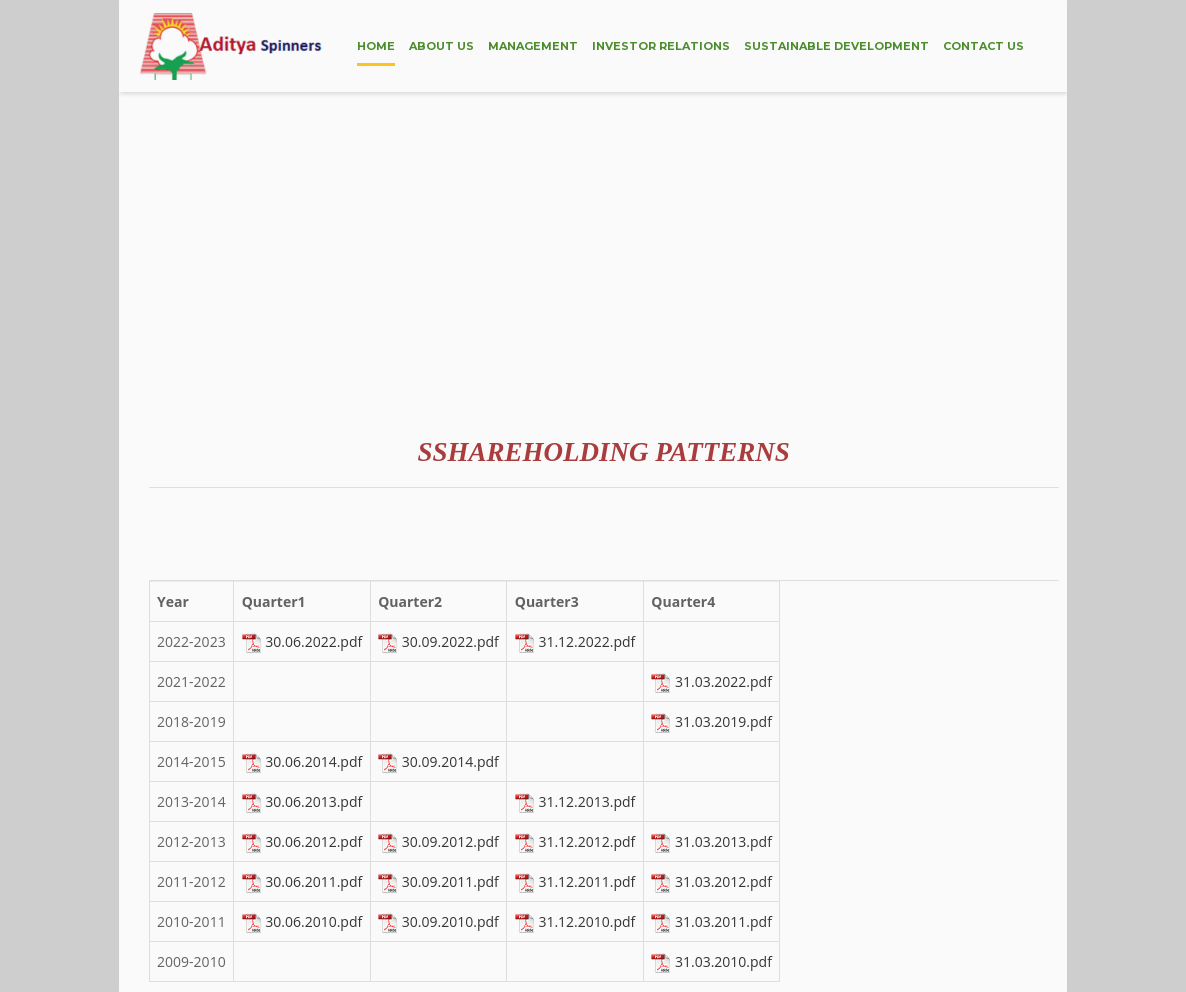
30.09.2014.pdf (450, 761)
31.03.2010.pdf (723, 961)
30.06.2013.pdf (313, 801)
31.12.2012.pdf (586, 841)
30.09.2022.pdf (450, 641)
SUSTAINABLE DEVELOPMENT (836, 46)
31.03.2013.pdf (723, 841)
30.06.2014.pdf (313, 761)
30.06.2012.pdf (313, 841)
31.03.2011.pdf (723, 921)
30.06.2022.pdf (313, 641)
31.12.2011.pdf (586, 881)
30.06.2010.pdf (313, 921)
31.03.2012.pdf (723, 881)
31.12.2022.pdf (586, 641)
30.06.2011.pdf (313, 881)
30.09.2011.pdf (450, 881)
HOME (376, 46)
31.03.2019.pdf (723, 721)
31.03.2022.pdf (723, 681)
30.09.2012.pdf (450, 841)
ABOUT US (441, 46)
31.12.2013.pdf (586, 801)
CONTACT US (983, 46)
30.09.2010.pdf (450, 921)
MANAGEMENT (533, 46)
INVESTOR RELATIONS (661, 46)
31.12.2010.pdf (586, 921)
